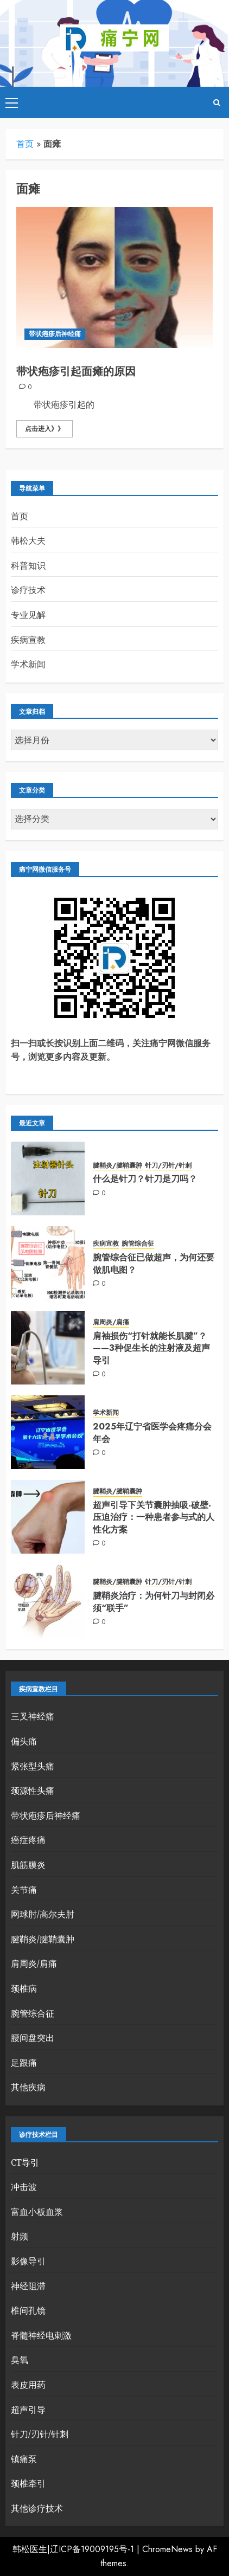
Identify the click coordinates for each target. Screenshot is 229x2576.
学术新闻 (28, 664)
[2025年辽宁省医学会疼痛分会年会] (48, 1432)
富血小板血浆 (37, 2212)
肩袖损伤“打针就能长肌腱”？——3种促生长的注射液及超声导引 (151, 1348)
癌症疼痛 (28, 1840)
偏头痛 (24, 1741)
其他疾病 (28, 2087)
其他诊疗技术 (37, 2508)
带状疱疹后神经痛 (55, 334)
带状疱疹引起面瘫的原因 (76, 371)
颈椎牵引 (28, 2483)
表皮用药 (28, 2385)
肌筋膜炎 (28, 1865)
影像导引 (28, 2261)
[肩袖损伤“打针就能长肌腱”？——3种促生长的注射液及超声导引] (48, 1347)
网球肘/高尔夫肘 (42, 1914)
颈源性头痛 (32, 1790)
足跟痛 (24, 2063)
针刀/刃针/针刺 (168, 1165)
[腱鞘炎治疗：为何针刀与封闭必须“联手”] (48, 1601)
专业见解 (28, 615)
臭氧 (19, 2360)
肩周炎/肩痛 (111, 1322)
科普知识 (28, 565)
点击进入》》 (44, 429)
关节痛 (24, 1890)
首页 (25, 144)
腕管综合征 (138, 1243)
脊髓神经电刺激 (41, 2335)
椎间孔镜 (28, 2310)
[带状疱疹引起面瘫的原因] (114, 277)
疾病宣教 (28, 640)
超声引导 (28, 2410)
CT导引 (25, 2162)
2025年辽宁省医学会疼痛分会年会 (152, 1432)
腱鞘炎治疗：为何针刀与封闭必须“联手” (153, 1601)
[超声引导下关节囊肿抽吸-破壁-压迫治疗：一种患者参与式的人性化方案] (48, 1517)
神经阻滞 (28, 2286)
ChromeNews (167, 2549)
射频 (19, 2236)
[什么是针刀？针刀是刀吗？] (48, 1178)
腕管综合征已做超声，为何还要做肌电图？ (153, 1263)
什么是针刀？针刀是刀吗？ (145, 1179)
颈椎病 (24, 1988)
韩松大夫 (28, 540)
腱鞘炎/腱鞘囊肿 (117, 1165)
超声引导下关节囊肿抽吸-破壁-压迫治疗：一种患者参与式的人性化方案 (153, 1517)
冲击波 (24, 2187)
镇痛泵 (24, 2459)
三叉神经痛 (32, 1716)
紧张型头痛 (32, 1766)
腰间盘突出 (32, 2038)
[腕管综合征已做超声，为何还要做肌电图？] (48, 1263)
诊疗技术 (28, 590)
